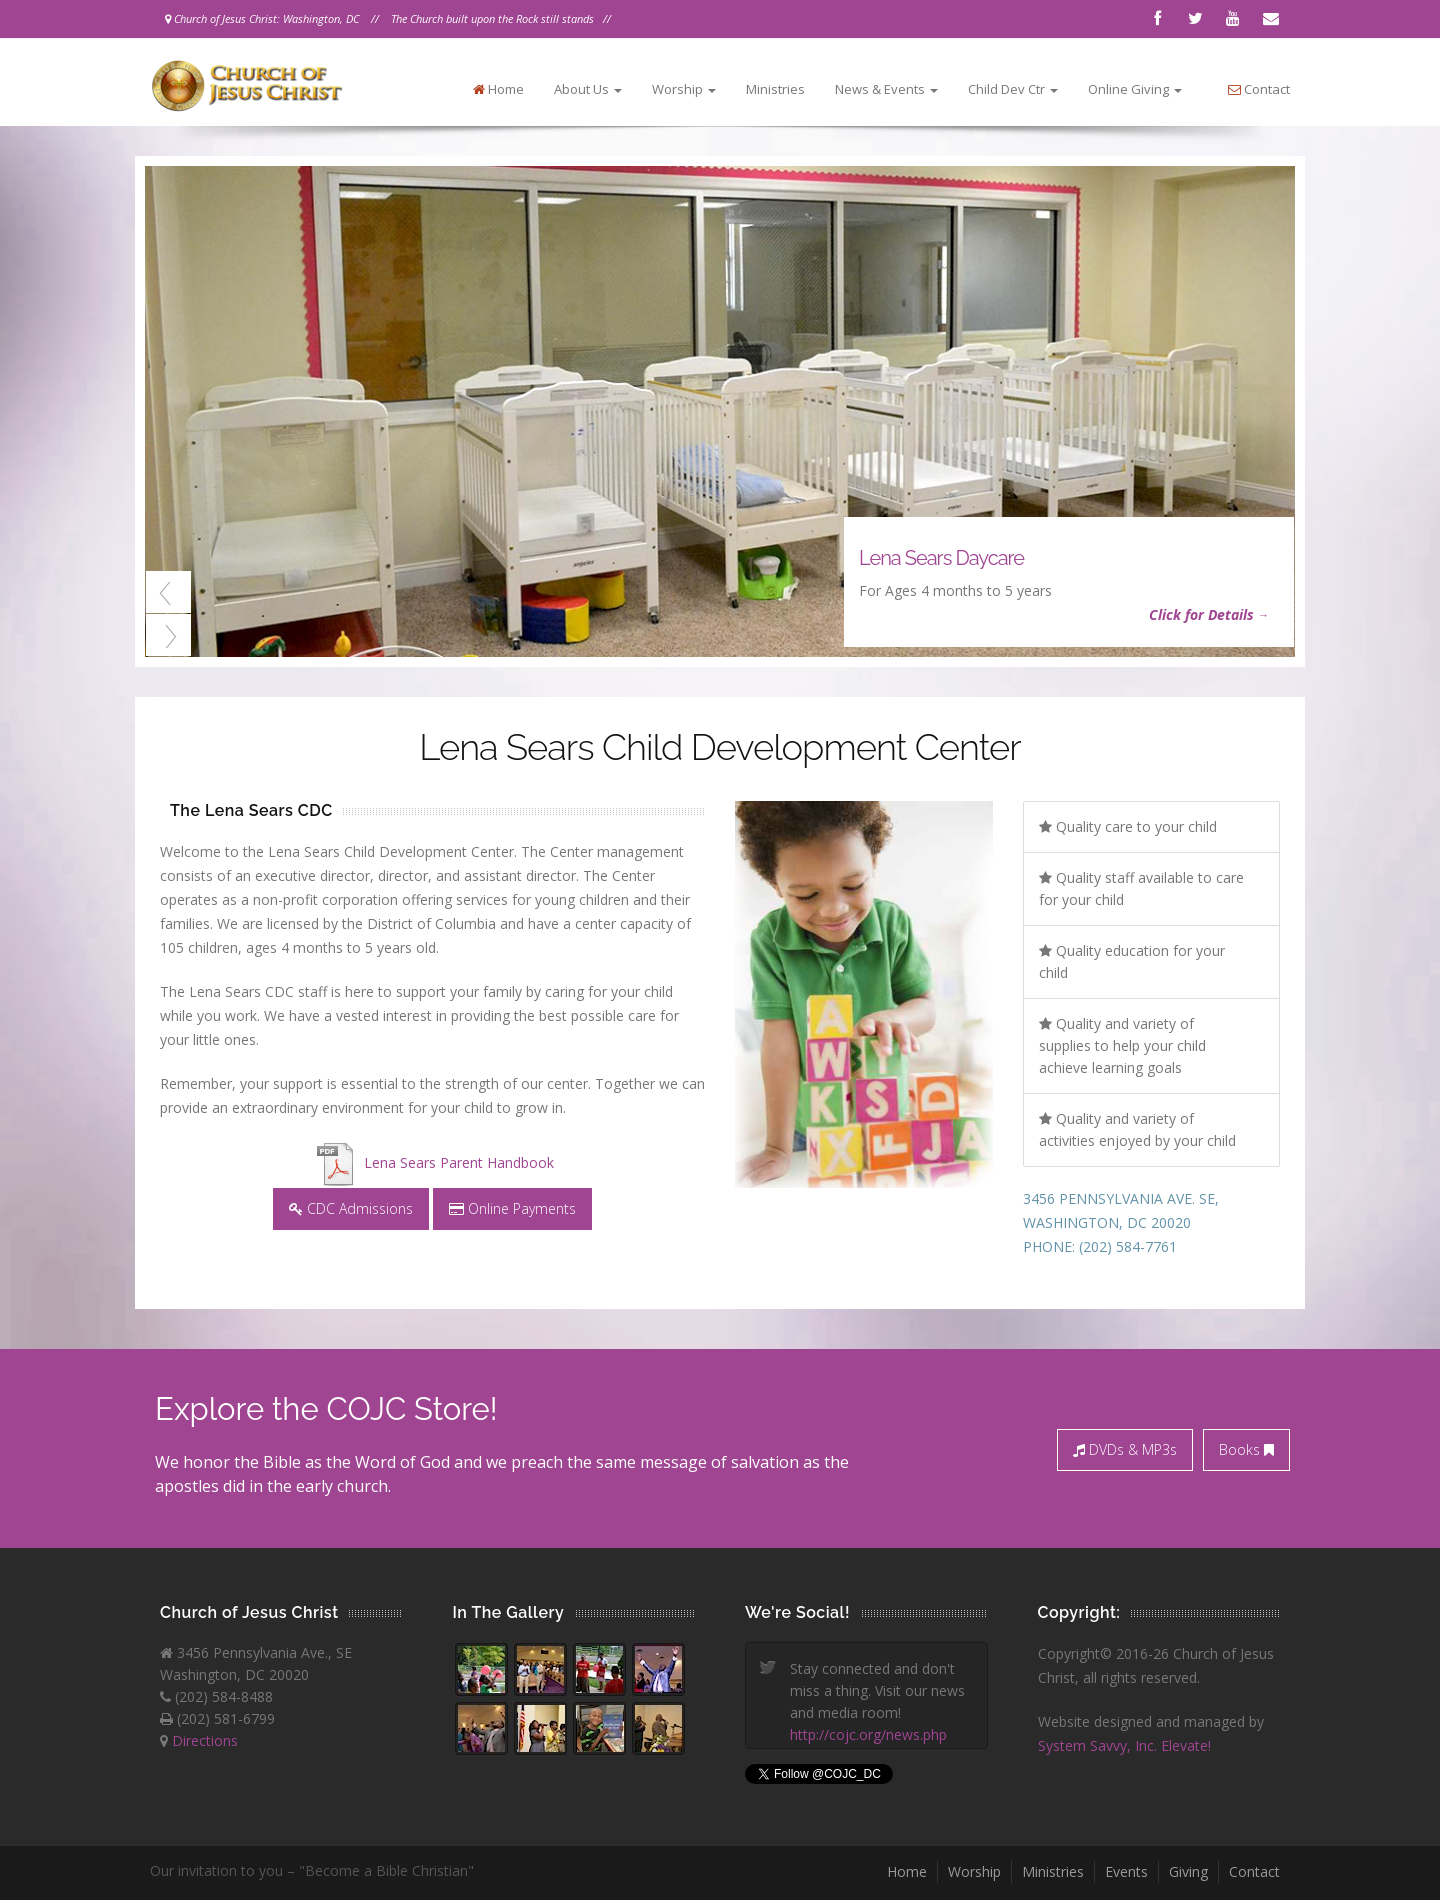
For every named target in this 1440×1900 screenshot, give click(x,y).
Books (1246, 1449)
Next (168, 635)
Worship (684, 89)
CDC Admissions (351, 1208)
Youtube (1233, 19)
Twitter (1195, 19)
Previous (168, 592)
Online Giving (1135, 89)
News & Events (886, 89)
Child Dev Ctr (1013, 89)
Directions (205, 1740)
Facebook (1157, 19)
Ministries (775, 89)
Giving (1188, 1871)
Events (1126, 1871)
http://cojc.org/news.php (868, 1734)
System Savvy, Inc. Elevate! (1124, 1745)
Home (498, 89)
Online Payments (512, 1208)
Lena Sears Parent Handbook (433, 1162)
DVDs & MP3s (1125, 1449)
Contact (1271, 19)
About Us (588, 89)
